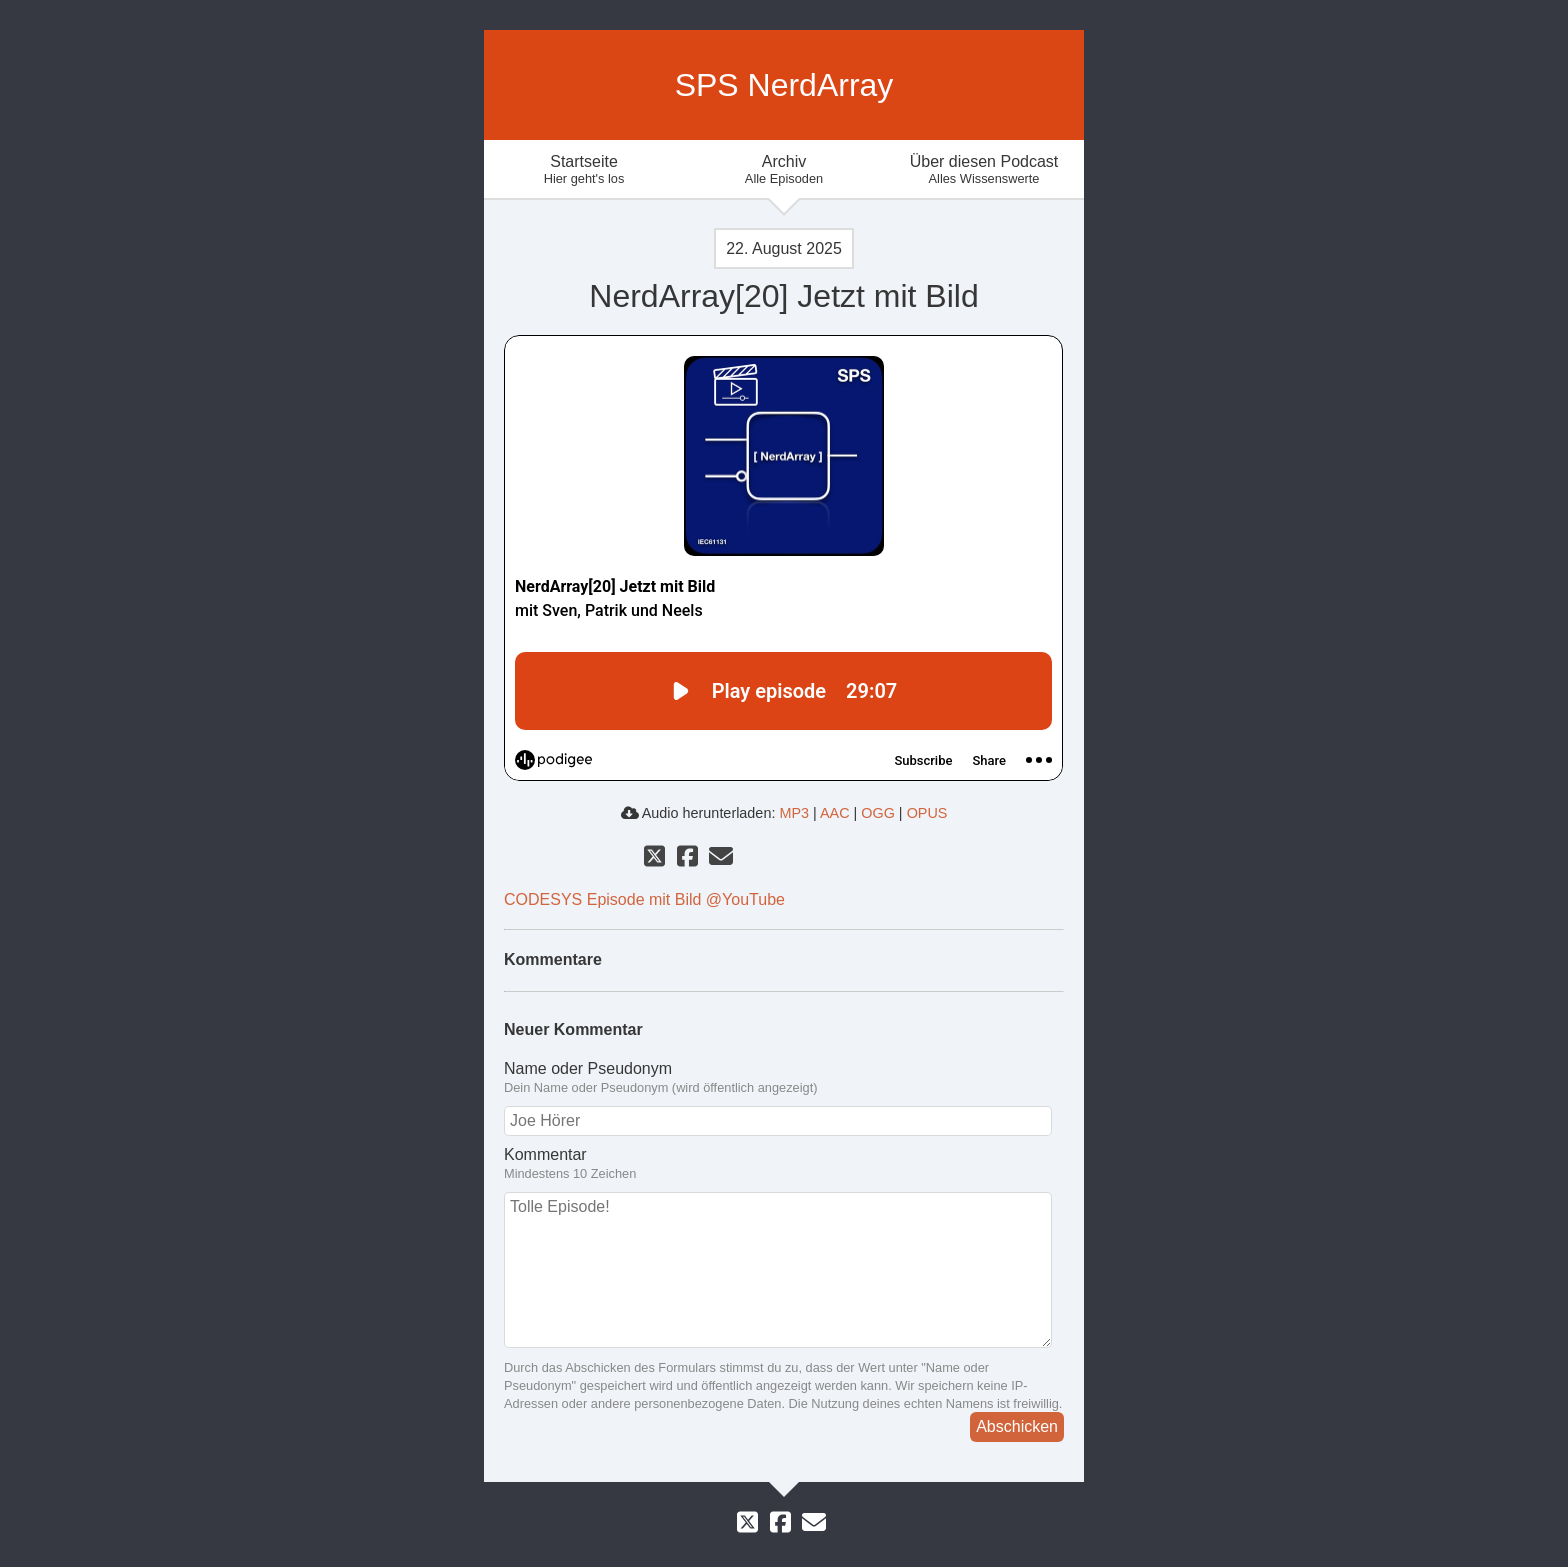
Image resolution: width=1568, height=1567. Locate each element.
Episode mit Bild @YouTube (686, 899)
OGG (878, 813)
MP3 (794, 813)
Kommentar (545, 1154)
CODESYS (543, 899)
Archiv (784, 169)
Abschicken (1017, 1426)
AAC (835, 813)
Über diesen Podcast (984, 169)
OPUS (927, 813)
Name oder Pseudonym (588, 1068)
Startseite (584, 169)
